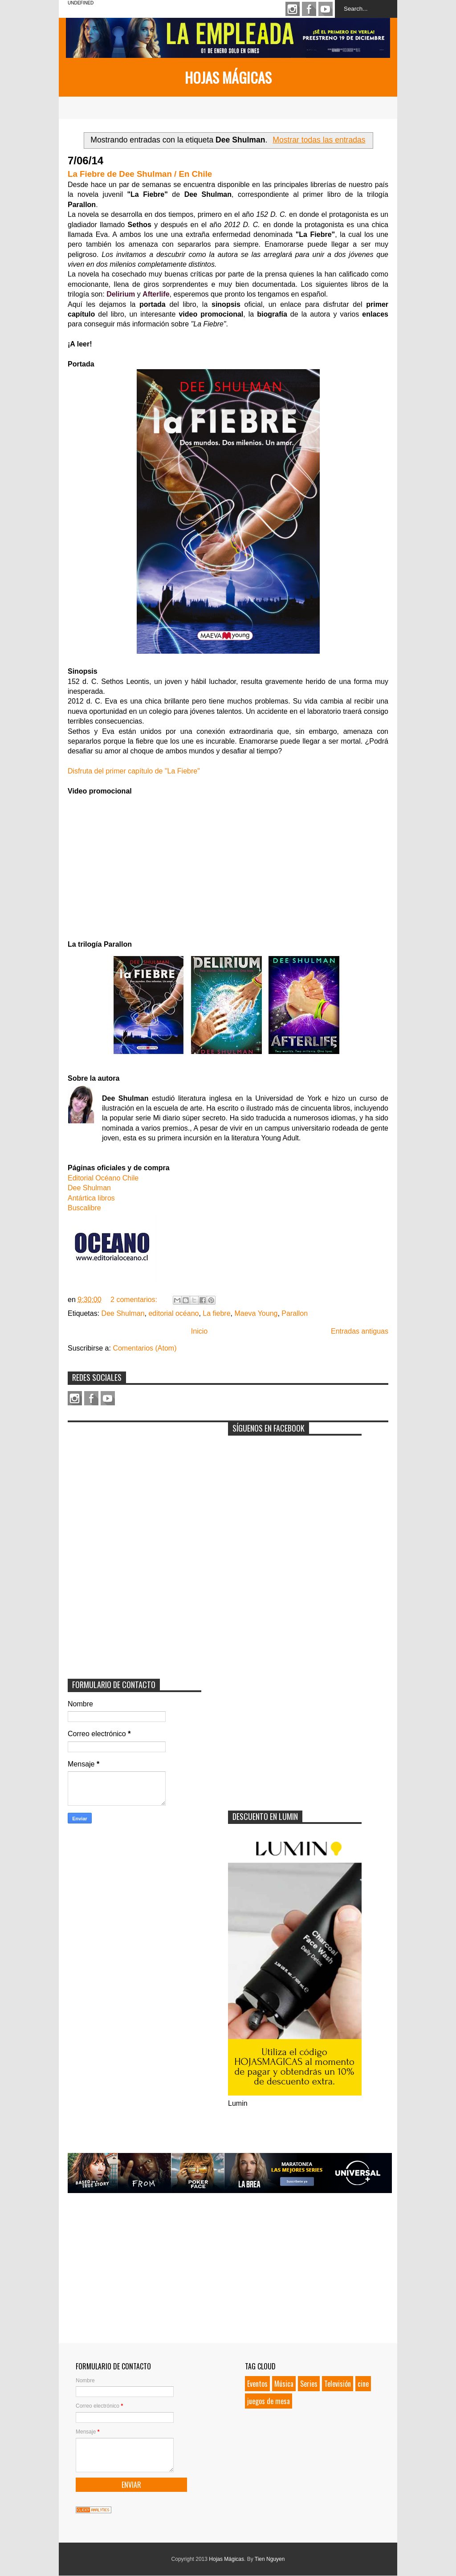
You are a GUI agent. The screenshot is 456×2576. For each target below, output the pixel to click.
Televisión (337, 2383)
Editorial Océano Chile (103, 1178)
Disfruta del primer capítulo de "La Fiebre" (134, 771)
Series (309, 2383)
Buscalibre (84, 1208)
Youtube (325, 9)
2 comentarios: (134, 1299)
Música (283, 2383)
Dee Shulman (89, 1188)
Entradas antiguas (359, 1331)
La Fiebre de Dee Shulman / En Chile (140, 174)
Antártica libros (91, 1198)
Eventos (257, 2383)
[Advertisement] (134, 1482)
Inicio (199, 1331)
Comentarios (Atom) (144, 1348)
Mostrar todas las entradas (319, 139)
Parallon (294, 1313)
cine (363, 2383)
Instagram (292, 9)
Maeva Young (255, 1313)
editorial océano (173, 1313)
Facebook (309, 9)
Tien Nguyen (270, 2559)
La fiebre (216, 1313)
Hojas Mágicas (228, 77)
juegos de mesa (268, 2401)
